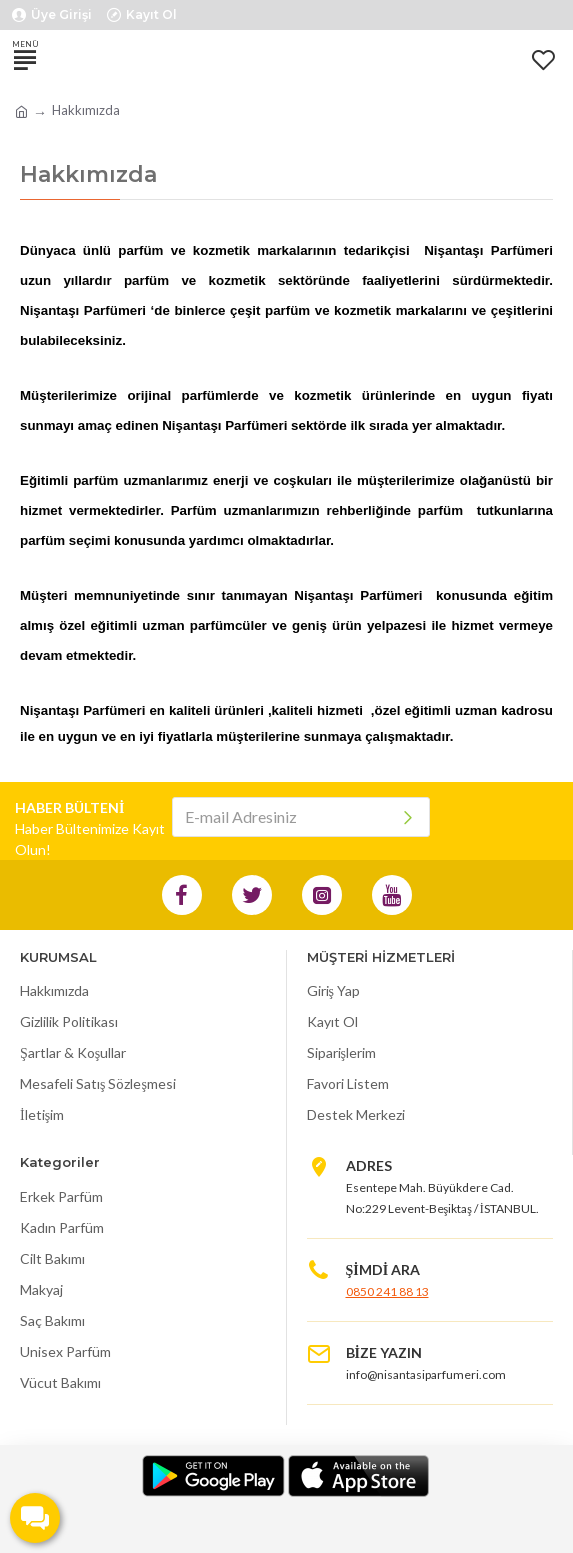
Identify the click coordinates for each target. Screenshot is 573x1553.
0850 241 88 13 (387, 1291)
